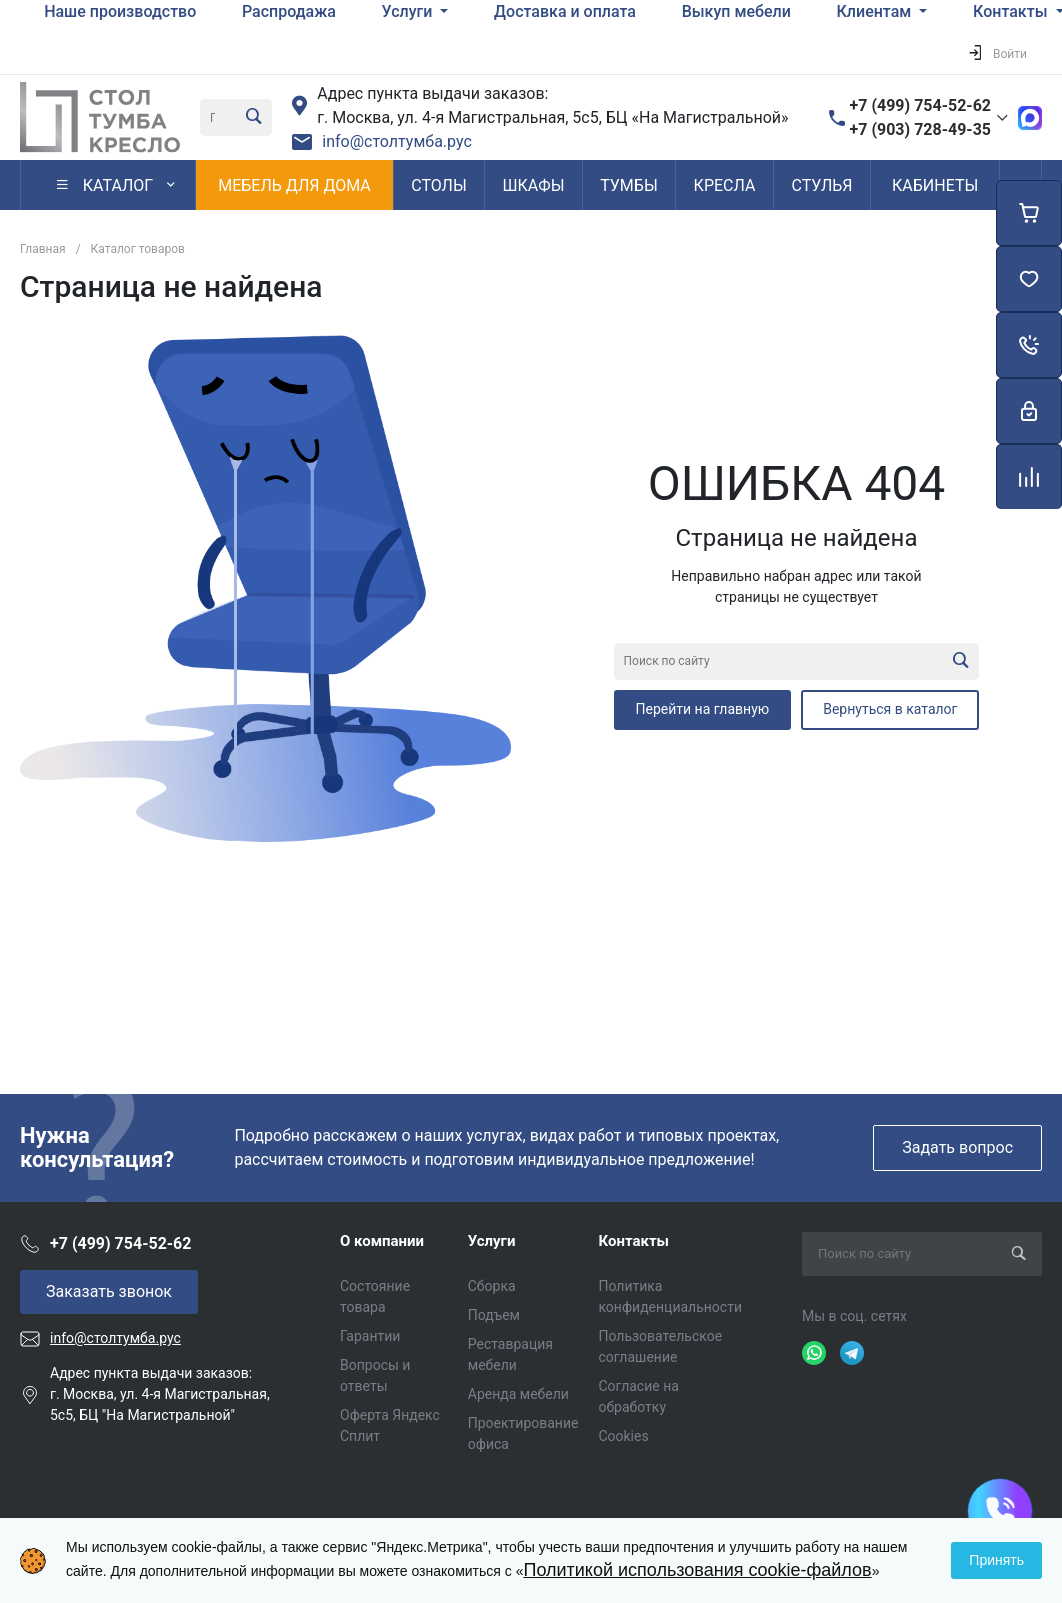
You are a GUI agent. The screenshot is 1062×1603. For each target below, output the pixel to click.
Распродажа (289, 11)
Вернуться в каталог (890, 709)
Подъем (494, 1315)
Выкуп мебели (736, 11)
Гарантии (370, 1336)
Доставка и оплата (565, 11)
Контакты (633, 1241)
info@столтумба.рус (397, 141)
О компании (382, 1241)
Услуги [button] (409, 11)
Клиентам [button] (876, 11)
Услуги (492, 1241)
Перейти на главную (703, 709)
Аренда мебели (518, 1394)
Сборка (492, 1286)
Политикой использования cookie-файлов (697, 1570)
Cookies (623, 1436)
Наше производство (120, 11)
